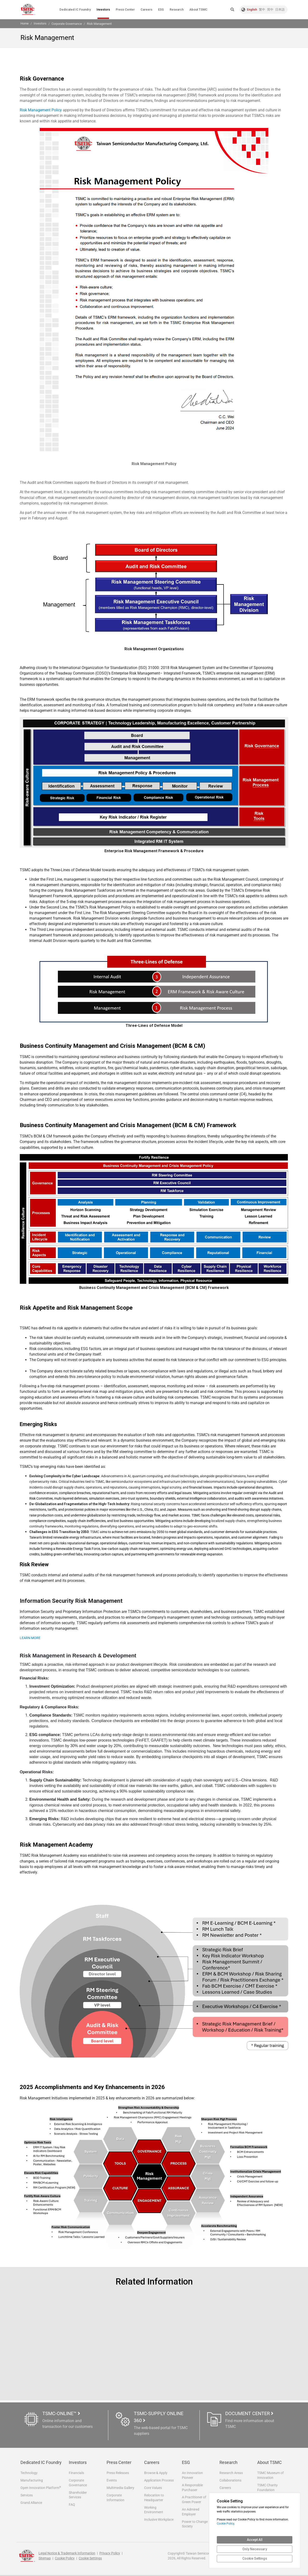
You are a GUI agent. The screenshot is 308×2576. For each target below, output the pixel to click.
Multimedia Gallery (120, 2488)
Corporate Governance (78, 2482)
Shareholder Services (78, 2495)
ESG (161, 9)
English (252, 9)
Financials (76, 2473)
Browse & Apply (155, 2473)
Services (26, 2496)
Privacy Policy (110, 2554)
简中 (270, 9)
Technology (29, 2473)
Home (24, 23)
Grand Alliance (31, 2503)
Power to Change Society (195, 2524)
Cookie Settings (90, 2559)
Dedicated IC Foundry (75, 9)
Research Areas (231, 2473)
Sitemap (45, 2559)
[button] (232, 9)
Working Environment (153, 2510)
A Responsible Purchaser (192, 2487)
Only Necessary (254, 2549)
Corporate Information (115, 2498)
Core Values (153, 2488)
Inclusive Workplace (158, 2520)
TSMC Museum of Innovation (270, 2475)
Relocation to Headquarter (154, 2498)
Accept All (255, 2540)
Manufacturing (31, 2480)
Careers (146, 9)
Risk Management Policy (41, 110)
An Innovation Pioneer (192, 2475)
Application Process (159, 2480)
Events (112, 2480)
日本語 (280, 9)
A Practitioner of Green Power (194, 2499)
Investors (103, 13)
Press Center (125, 9)
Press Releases (118, 2473)
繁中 (262, 9)
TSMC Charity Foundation (267, 2487)
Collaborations (230, 2480)
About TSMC (198, 9)
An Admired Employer (190, 2512)
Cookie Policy (65, 2559)
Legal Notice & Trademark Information (67, 2554)
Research (177, 9)
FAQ (72, 2505)
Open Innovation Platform (40, 2488)
